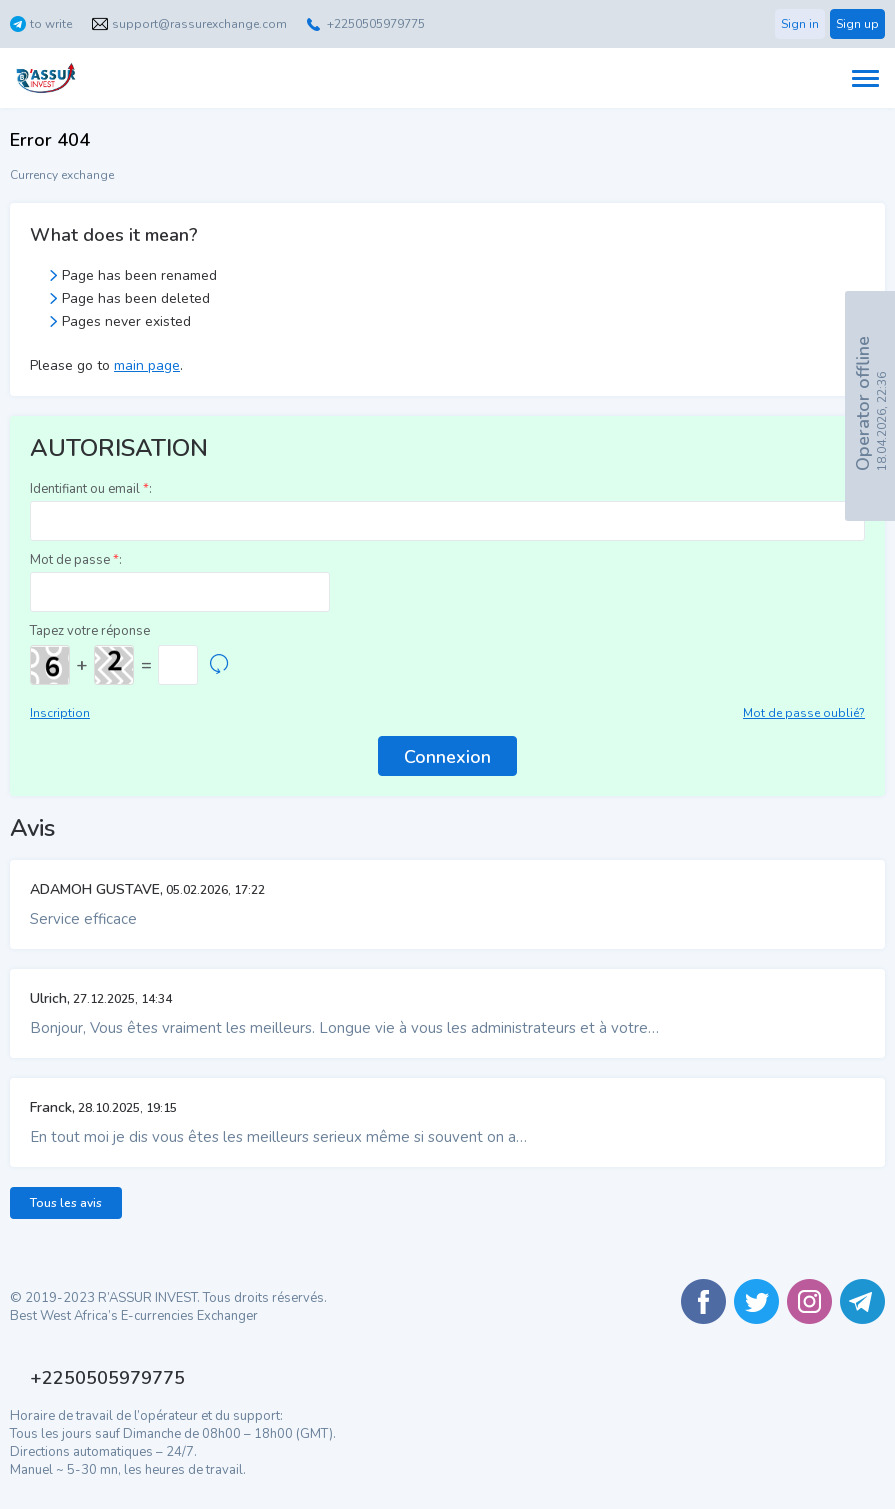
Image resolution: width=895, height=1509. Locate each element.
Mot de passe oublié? (804, 713)
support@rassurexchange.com (199, 24)
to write (51, 24)
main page (147, 365)
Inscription (60, 713)
